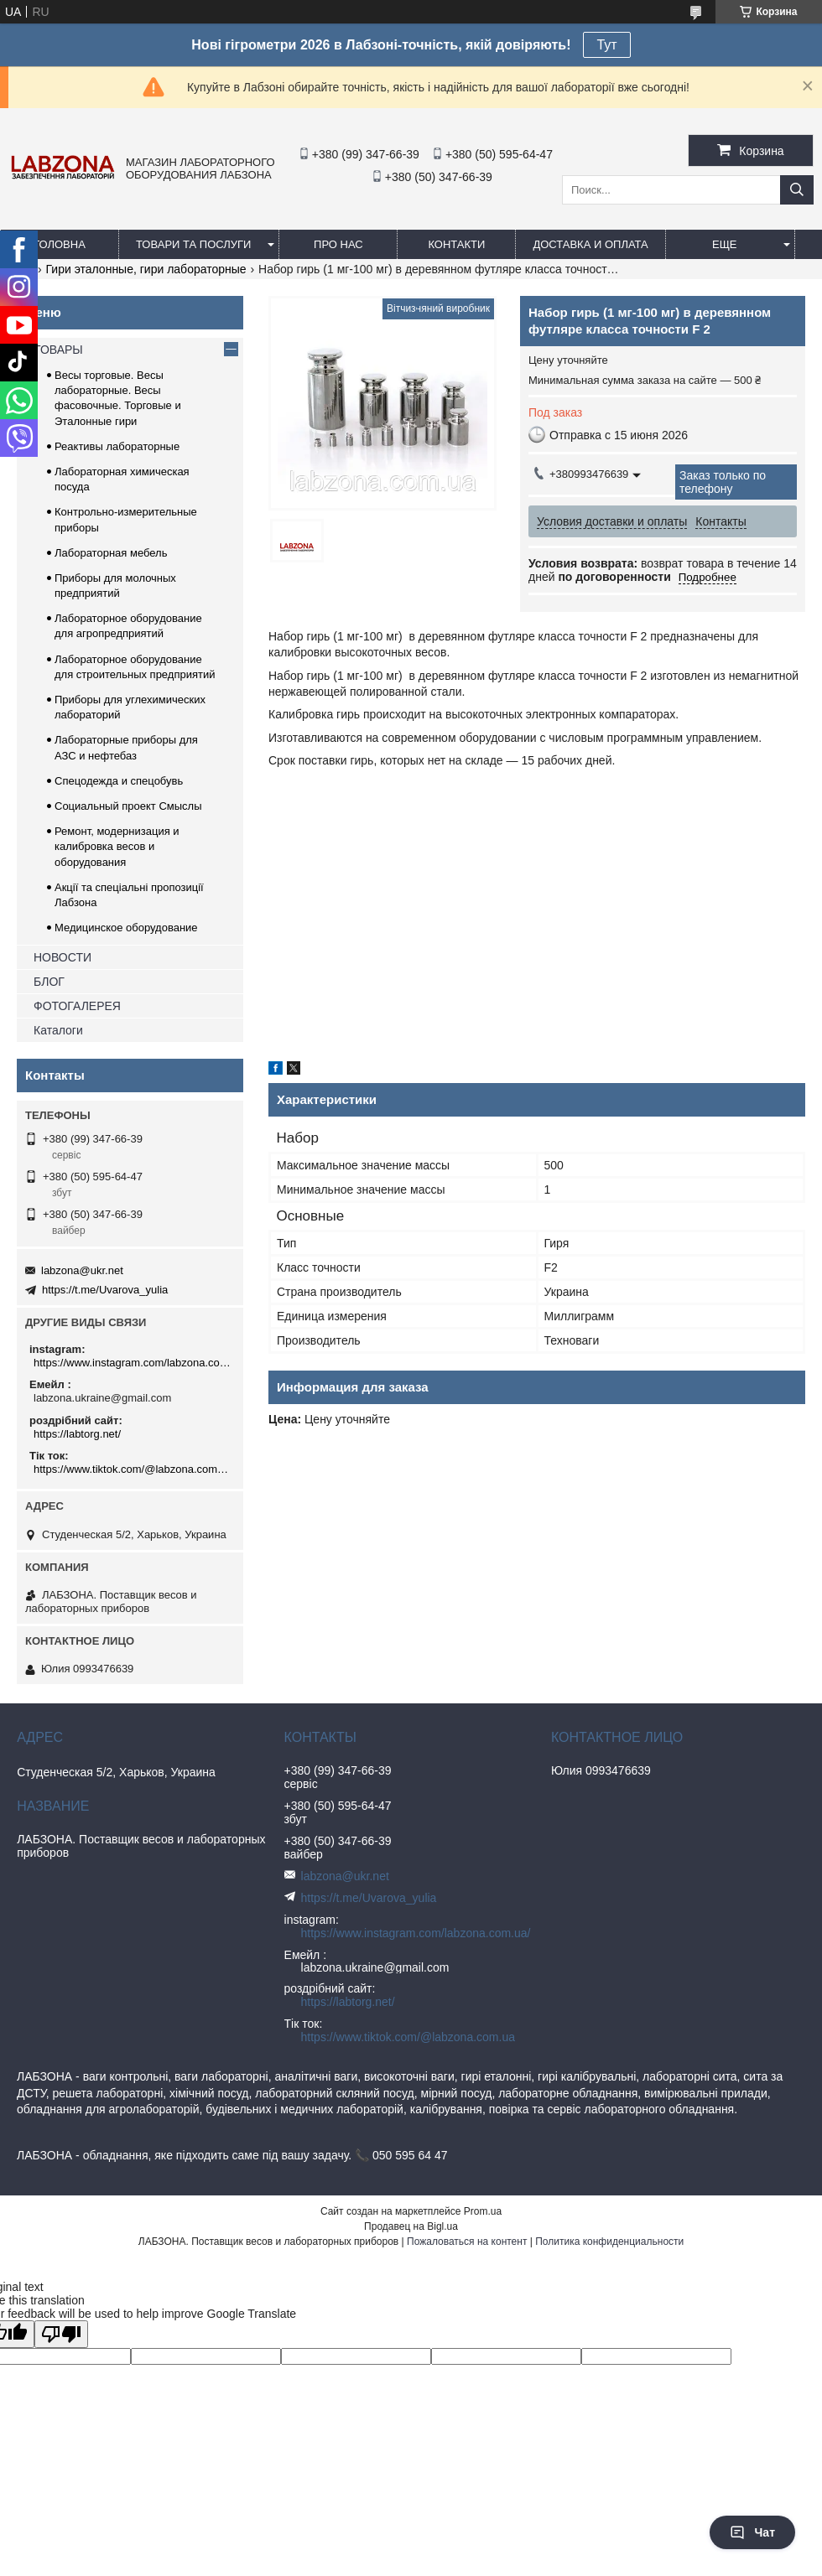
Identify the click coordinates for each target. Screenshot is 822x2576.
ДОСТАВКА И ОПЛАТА (590, 244)
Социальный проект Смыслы (128, 806)
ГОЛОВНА (60, 244)
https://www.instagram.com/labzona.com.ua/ (132, 1362)
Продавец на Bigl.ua (411, 2226)
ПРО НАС (338, 244)
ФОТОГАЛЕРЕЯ (77, 1006)
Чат (752, 2532)
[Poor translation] (61, 2334)
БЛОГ (49, 981)
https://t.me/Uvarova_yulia (105, 1289)
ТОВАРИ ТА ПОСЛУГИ (193, 244)
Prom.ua (483, 2211)
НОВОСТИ (62, 957)
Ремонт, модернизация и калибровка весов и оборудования (117, 846)
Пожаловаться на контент (467, 2241)
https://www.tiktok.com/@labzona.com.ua (132, 1469)
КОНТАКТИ (456, 244)
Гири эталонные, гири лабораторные (146, 269)
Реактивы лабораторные (117, 446)
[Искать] (797, 190)
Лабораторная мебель (111, 553)
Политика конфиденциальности (609, 2241)
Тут (606, 45)
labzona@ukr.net (82, 1270)
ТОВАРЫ (58, 349)
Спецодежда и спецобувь (119, 781)
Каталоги (58, 1030)
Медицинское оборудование (126, 927)
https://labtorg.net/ (77, 1434)
